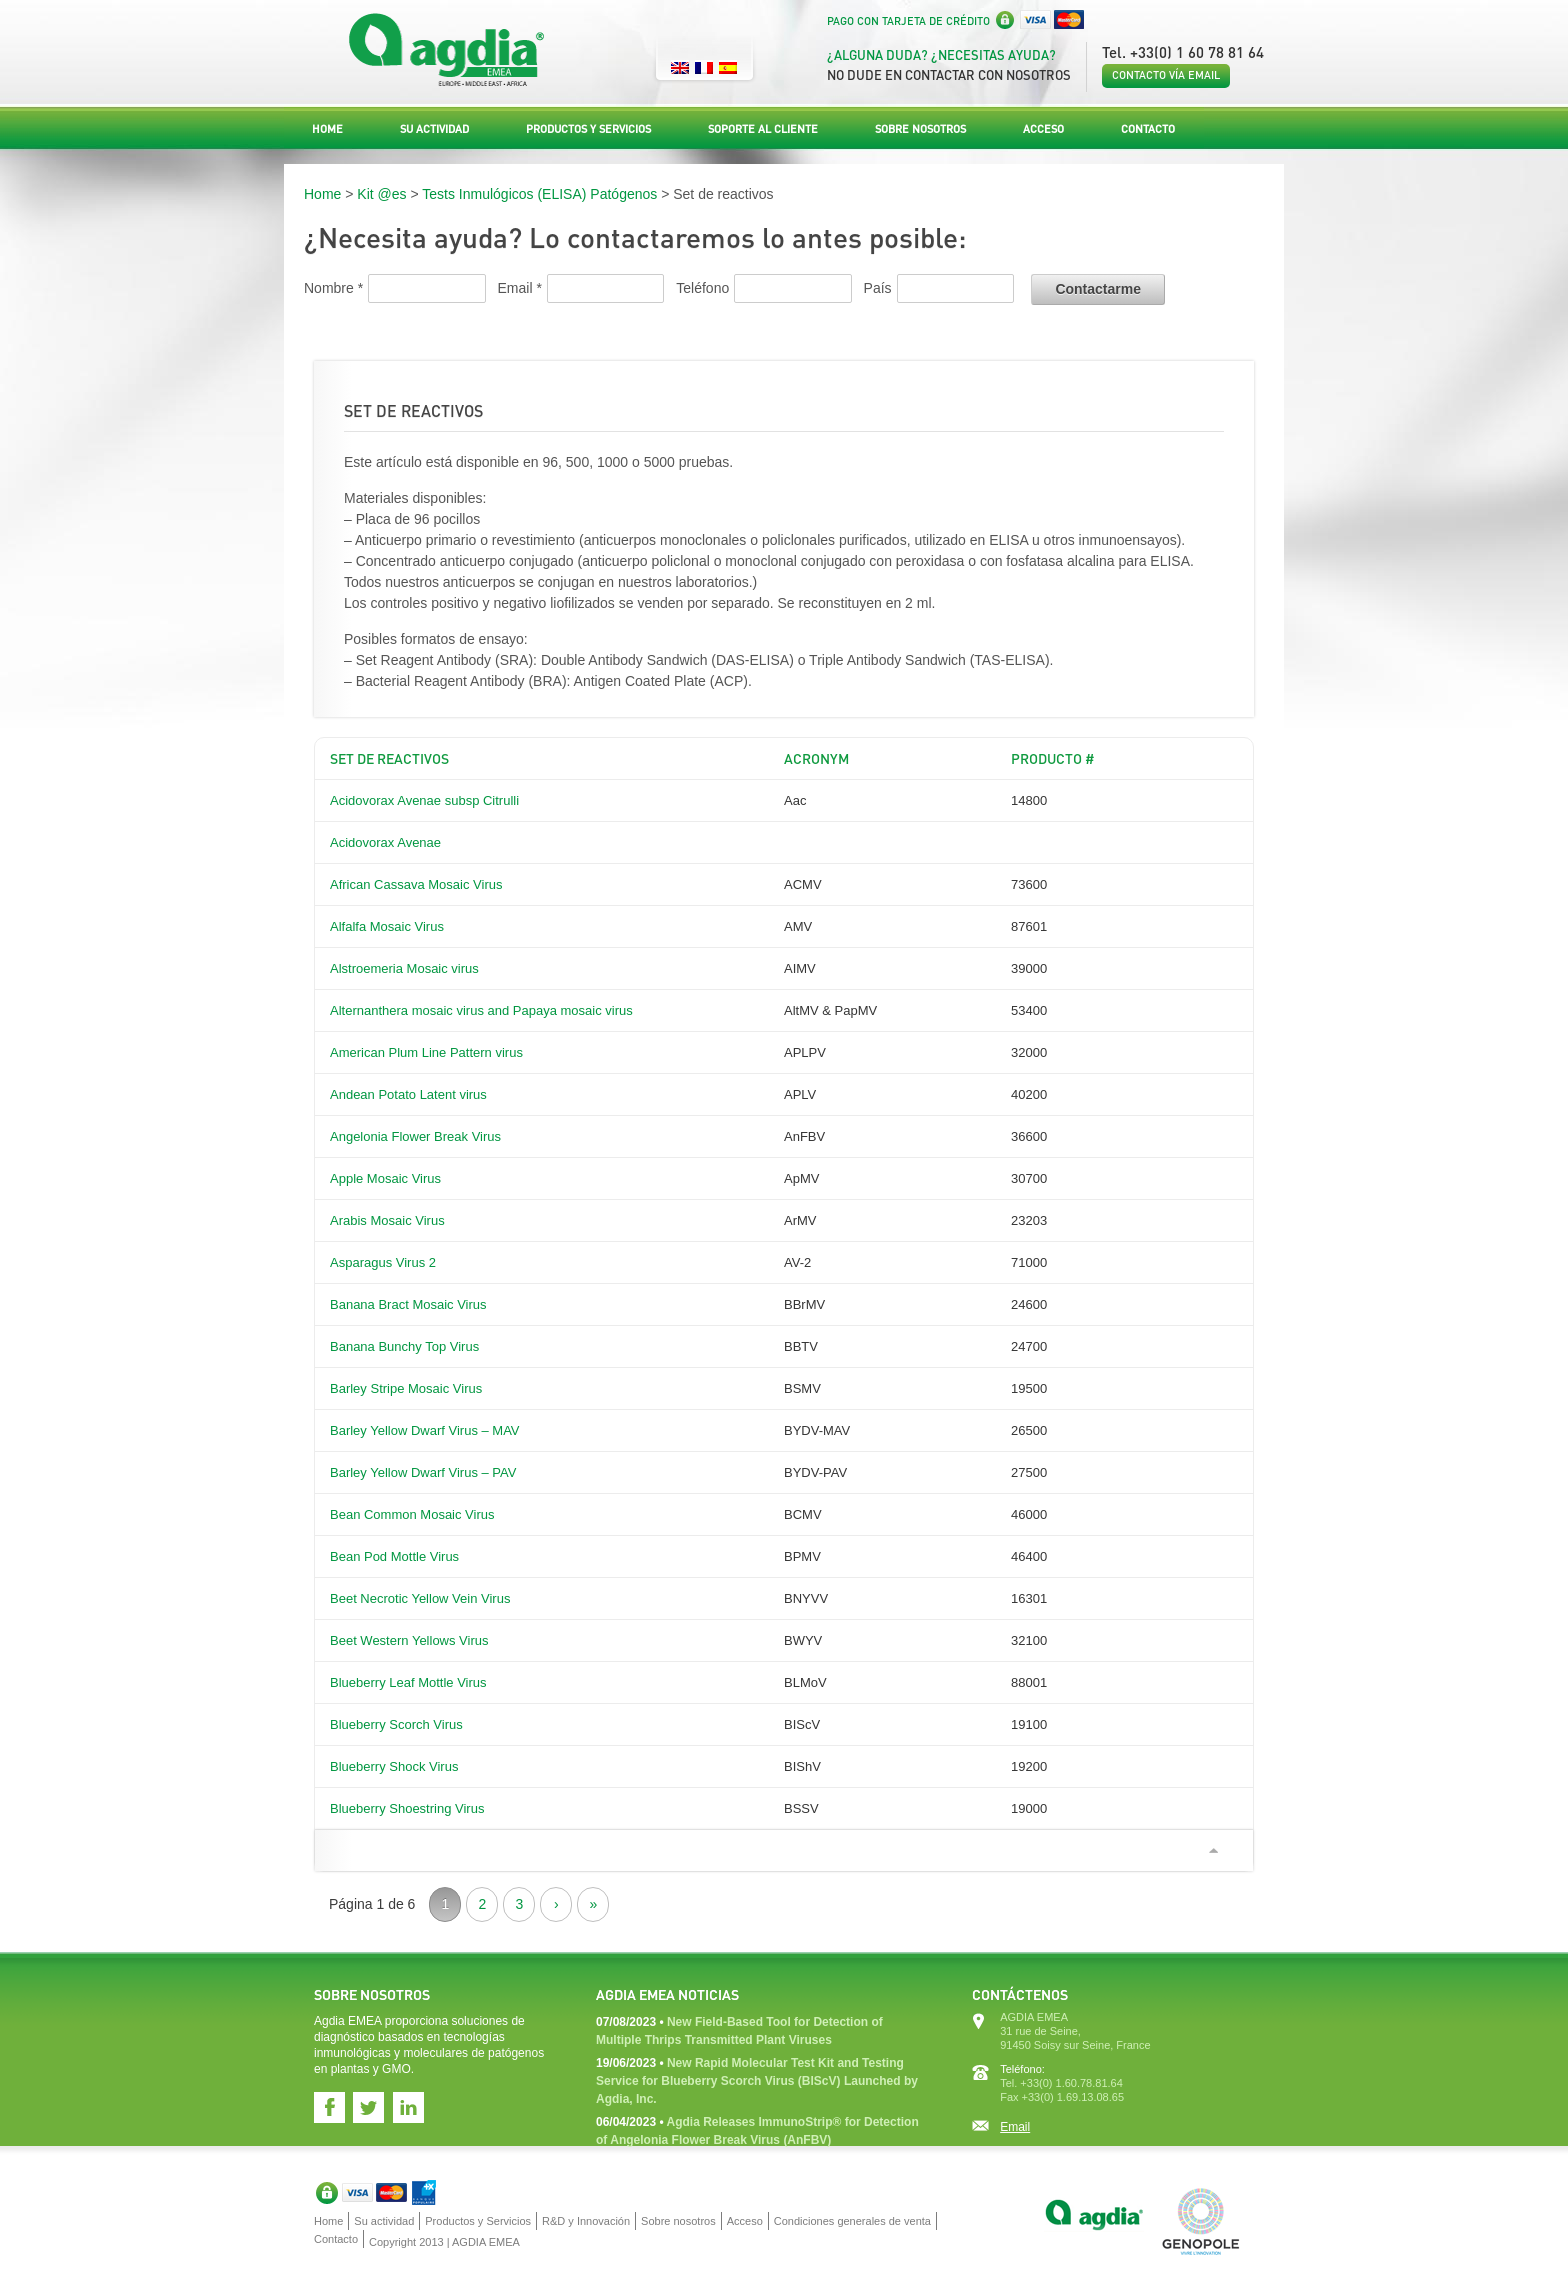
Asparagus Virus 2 (383, 1262)
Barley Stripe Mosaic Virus (406, 1388)
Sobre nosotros (920, 129)
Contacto (1148, 129)
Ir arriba (1213, 1850)
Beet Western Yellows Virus (409, 1640)
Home (327, 129)
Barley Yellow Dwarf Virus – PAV (423, 1472)
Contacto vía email (1166, 75)
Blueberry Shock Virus (394, 1766)
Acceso (1043, 129)
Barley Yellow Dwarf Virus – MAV (425, 1430)
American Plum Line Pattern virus (426, 1052)
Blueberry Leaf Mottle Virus (408, 1682)
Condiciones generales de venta (852, 2221)
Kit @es (381, 194)
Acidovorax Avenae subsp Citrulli (424, 800)
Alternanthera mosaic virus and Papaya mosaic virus (481, 1010)
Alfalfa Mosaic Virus (387, 926)
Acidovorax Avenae (385, 842)
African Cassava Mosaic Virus (416, 884)
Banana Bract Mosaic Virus (408, 1304)
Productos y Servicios (588, 129)
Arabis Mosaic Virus (387, 1220)
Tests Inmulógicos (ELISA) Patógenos (539, 194)
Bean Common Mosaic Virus (412, 1514)
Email (1015, 2127)
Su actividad (434, 129)
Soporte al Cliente (763, 129)
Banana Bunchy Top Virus (404, 1346)
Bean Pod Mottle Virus (394, 1556)
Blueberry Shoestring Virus (407, 1808)
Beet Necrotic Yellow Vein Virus (420, 1598)
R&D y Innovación (586, 2221)
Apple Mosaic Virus (385, 1178)
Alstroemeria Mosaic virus (404, 968)
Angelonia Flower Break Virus (415, 1136)
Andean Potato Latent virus (408, 1094)
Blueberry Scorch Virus (396, 1724)
